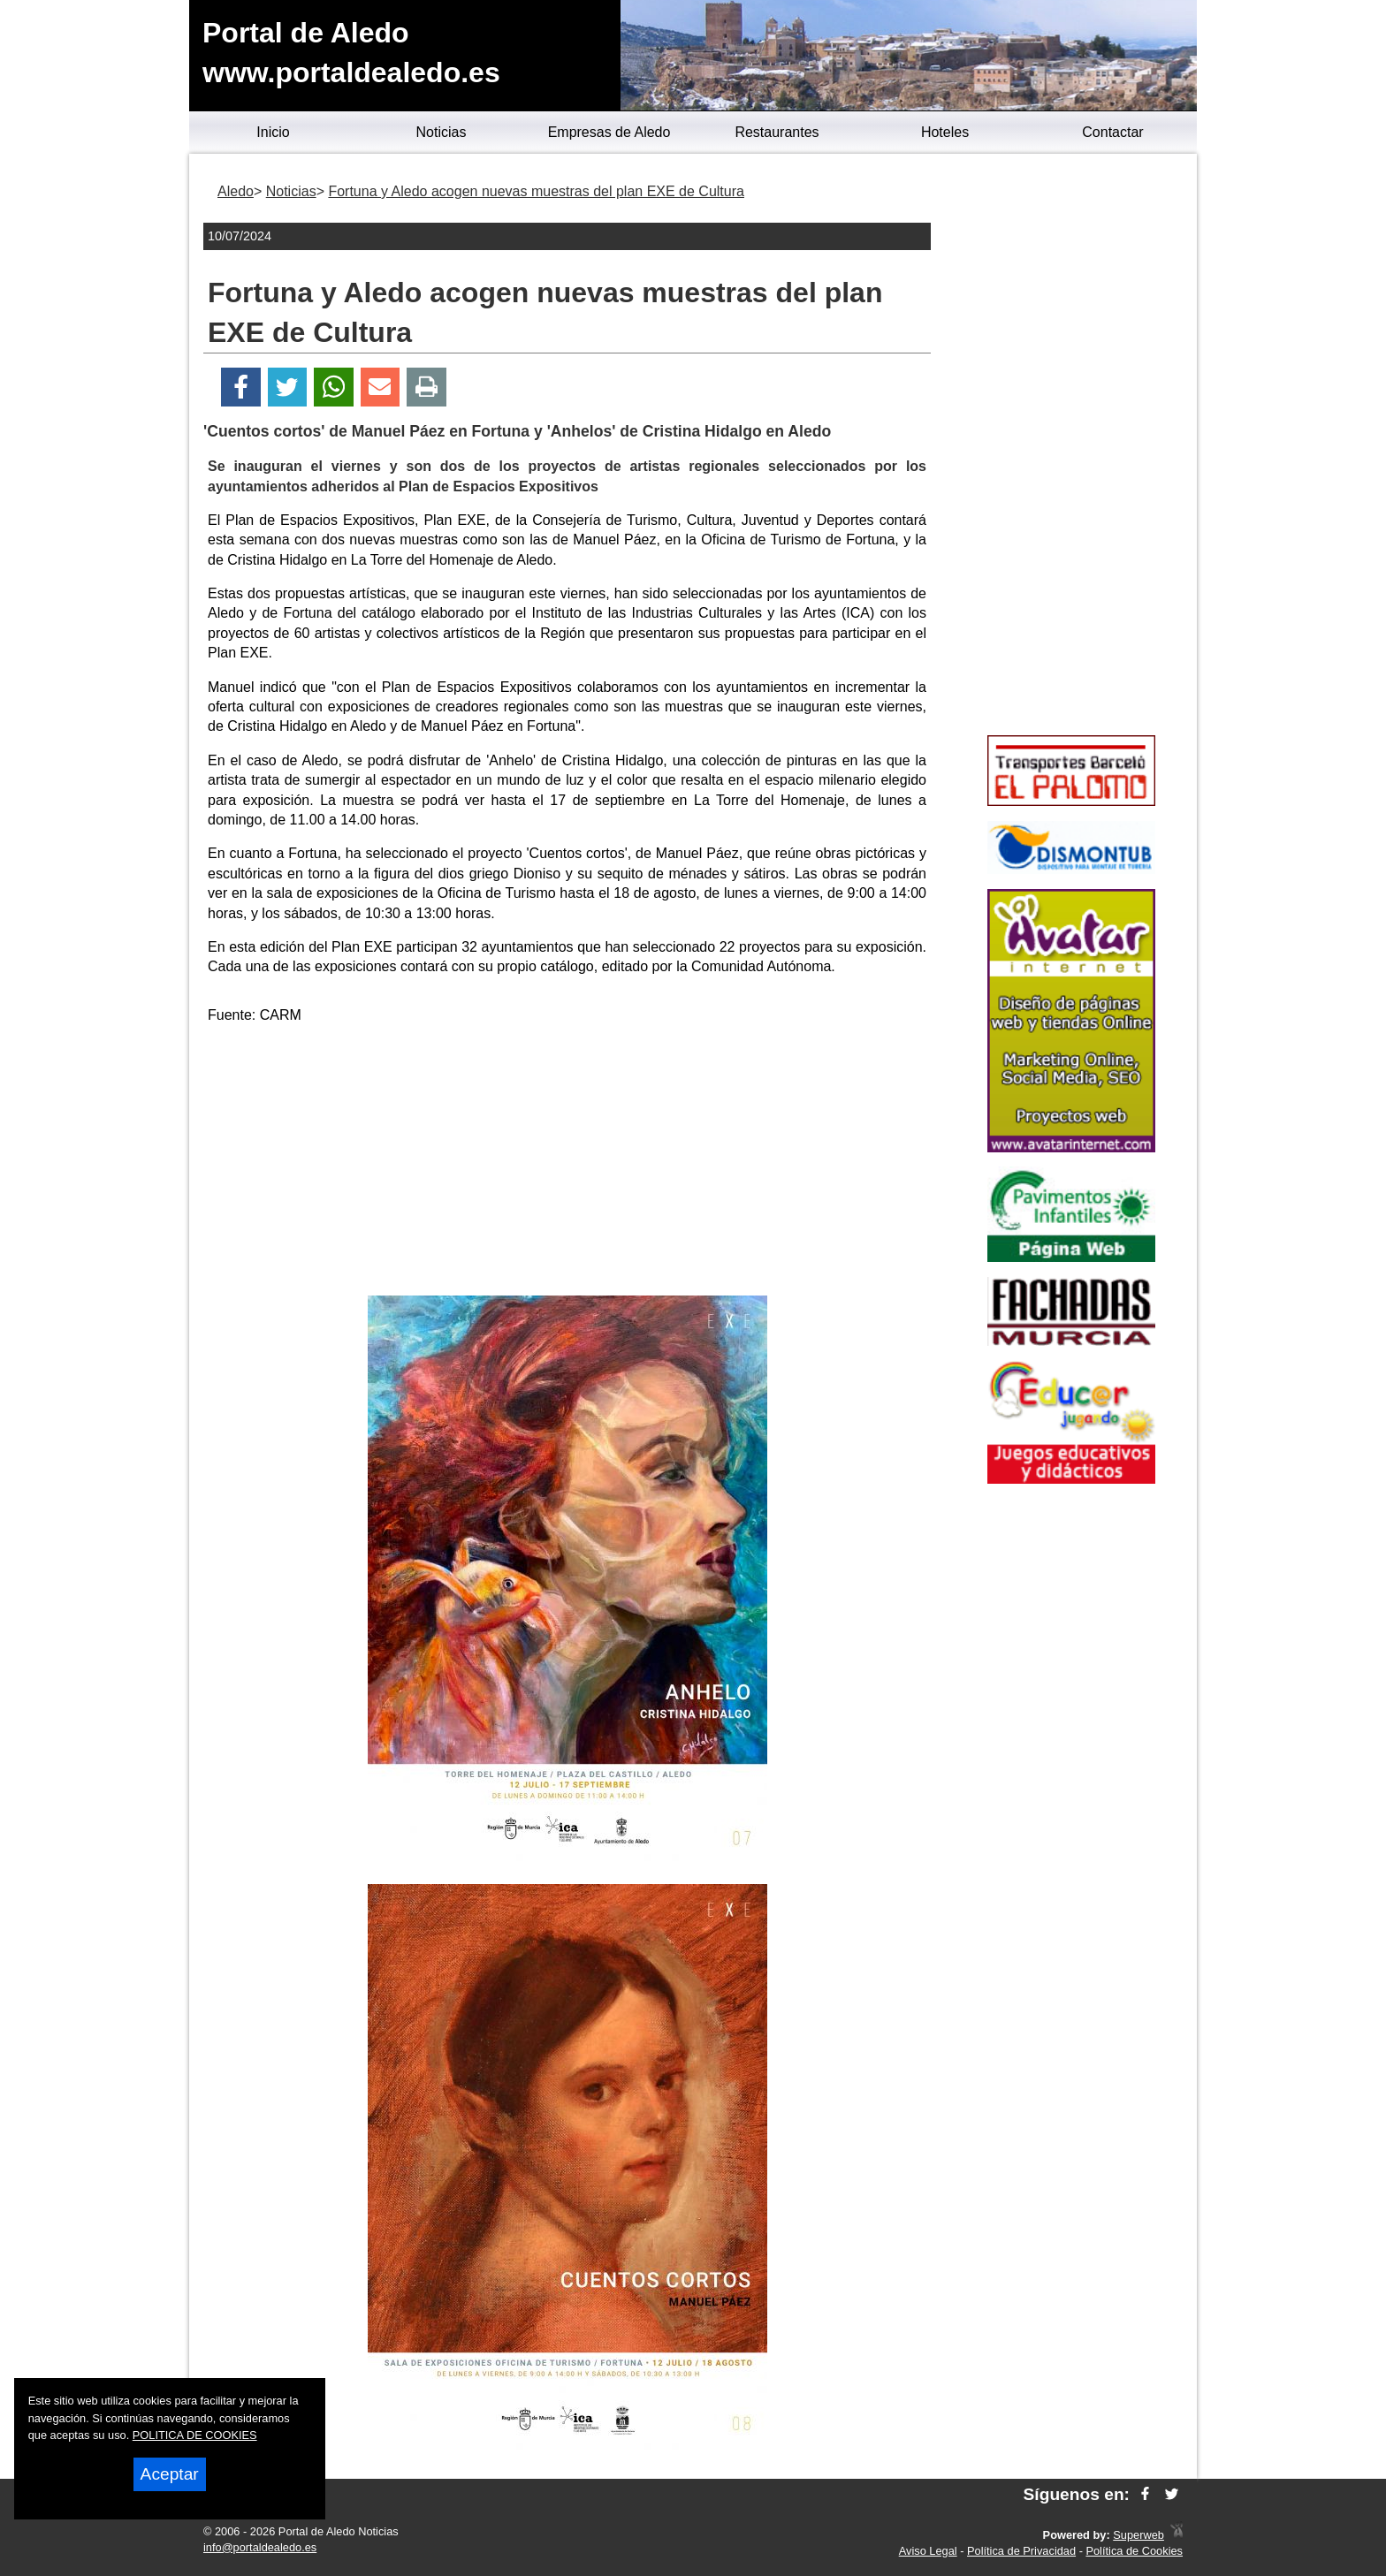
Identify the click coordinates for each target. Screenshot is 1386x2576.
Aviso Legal (928, 2550)
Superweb (1138, 2535)
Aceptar (170, 2474)
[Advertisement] (567, 1163)
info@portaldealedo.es (259, 2547)
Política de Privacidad (1021, 2550)
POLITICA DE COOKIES (195, 2435)
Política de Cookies (1134, 2550)
